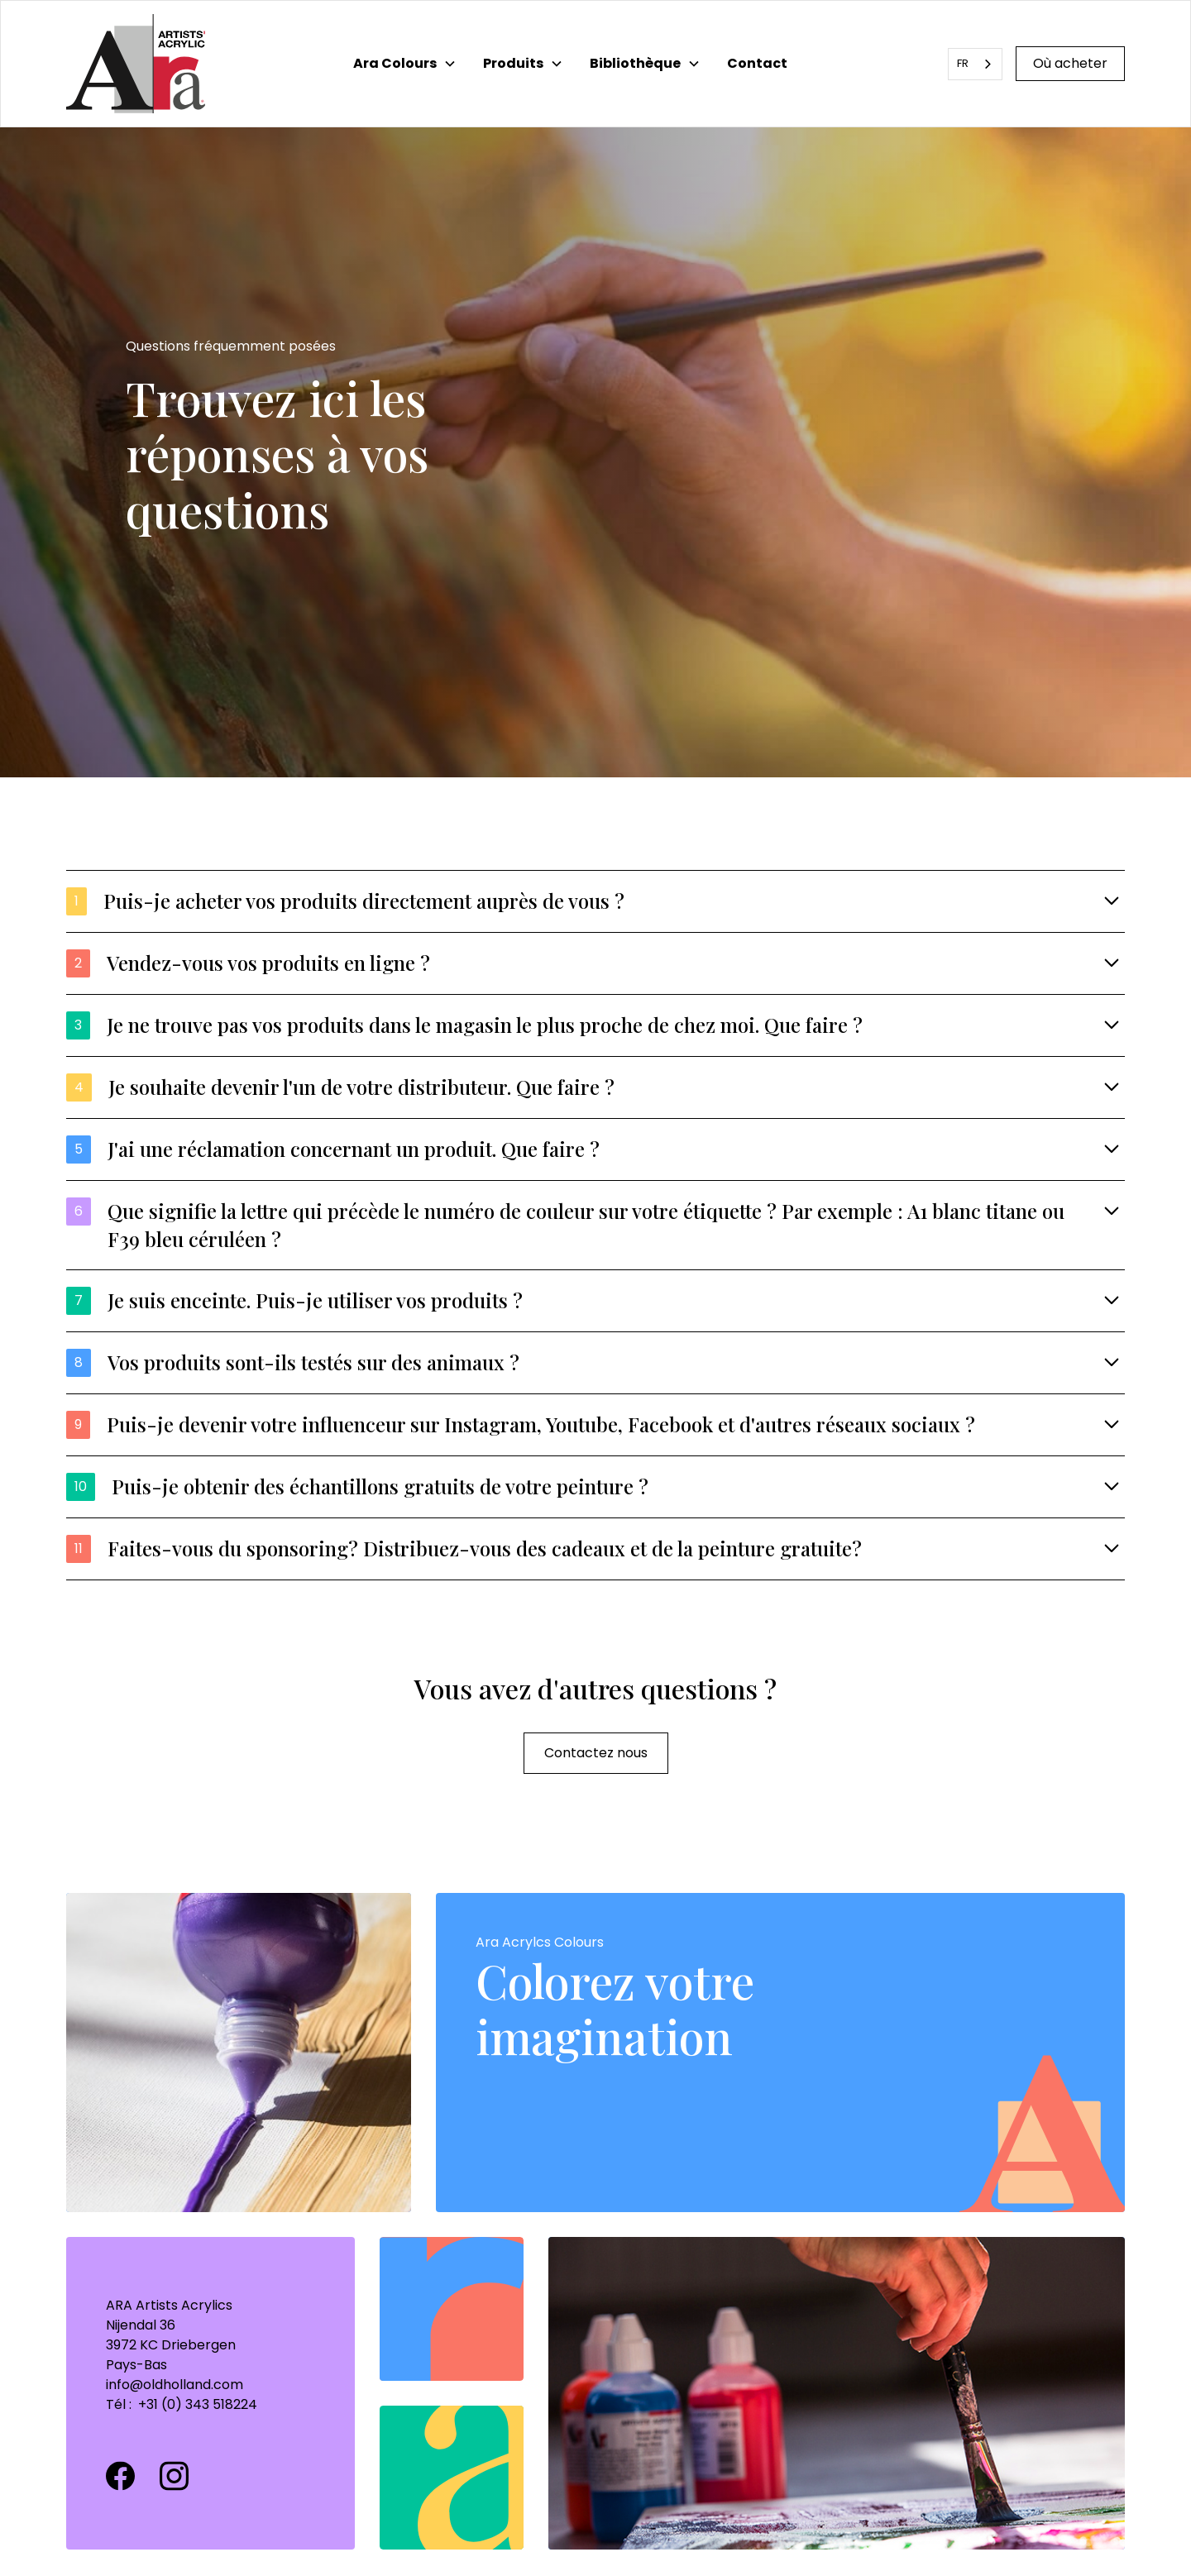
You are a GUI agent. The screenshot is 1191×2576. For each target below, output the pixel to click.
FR (963, 63)
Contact (757, 63)
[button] (405, 63)
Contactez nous (596, 1752)
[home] (136, 63)
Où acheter (1070, 63)
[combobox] (975, 64)
